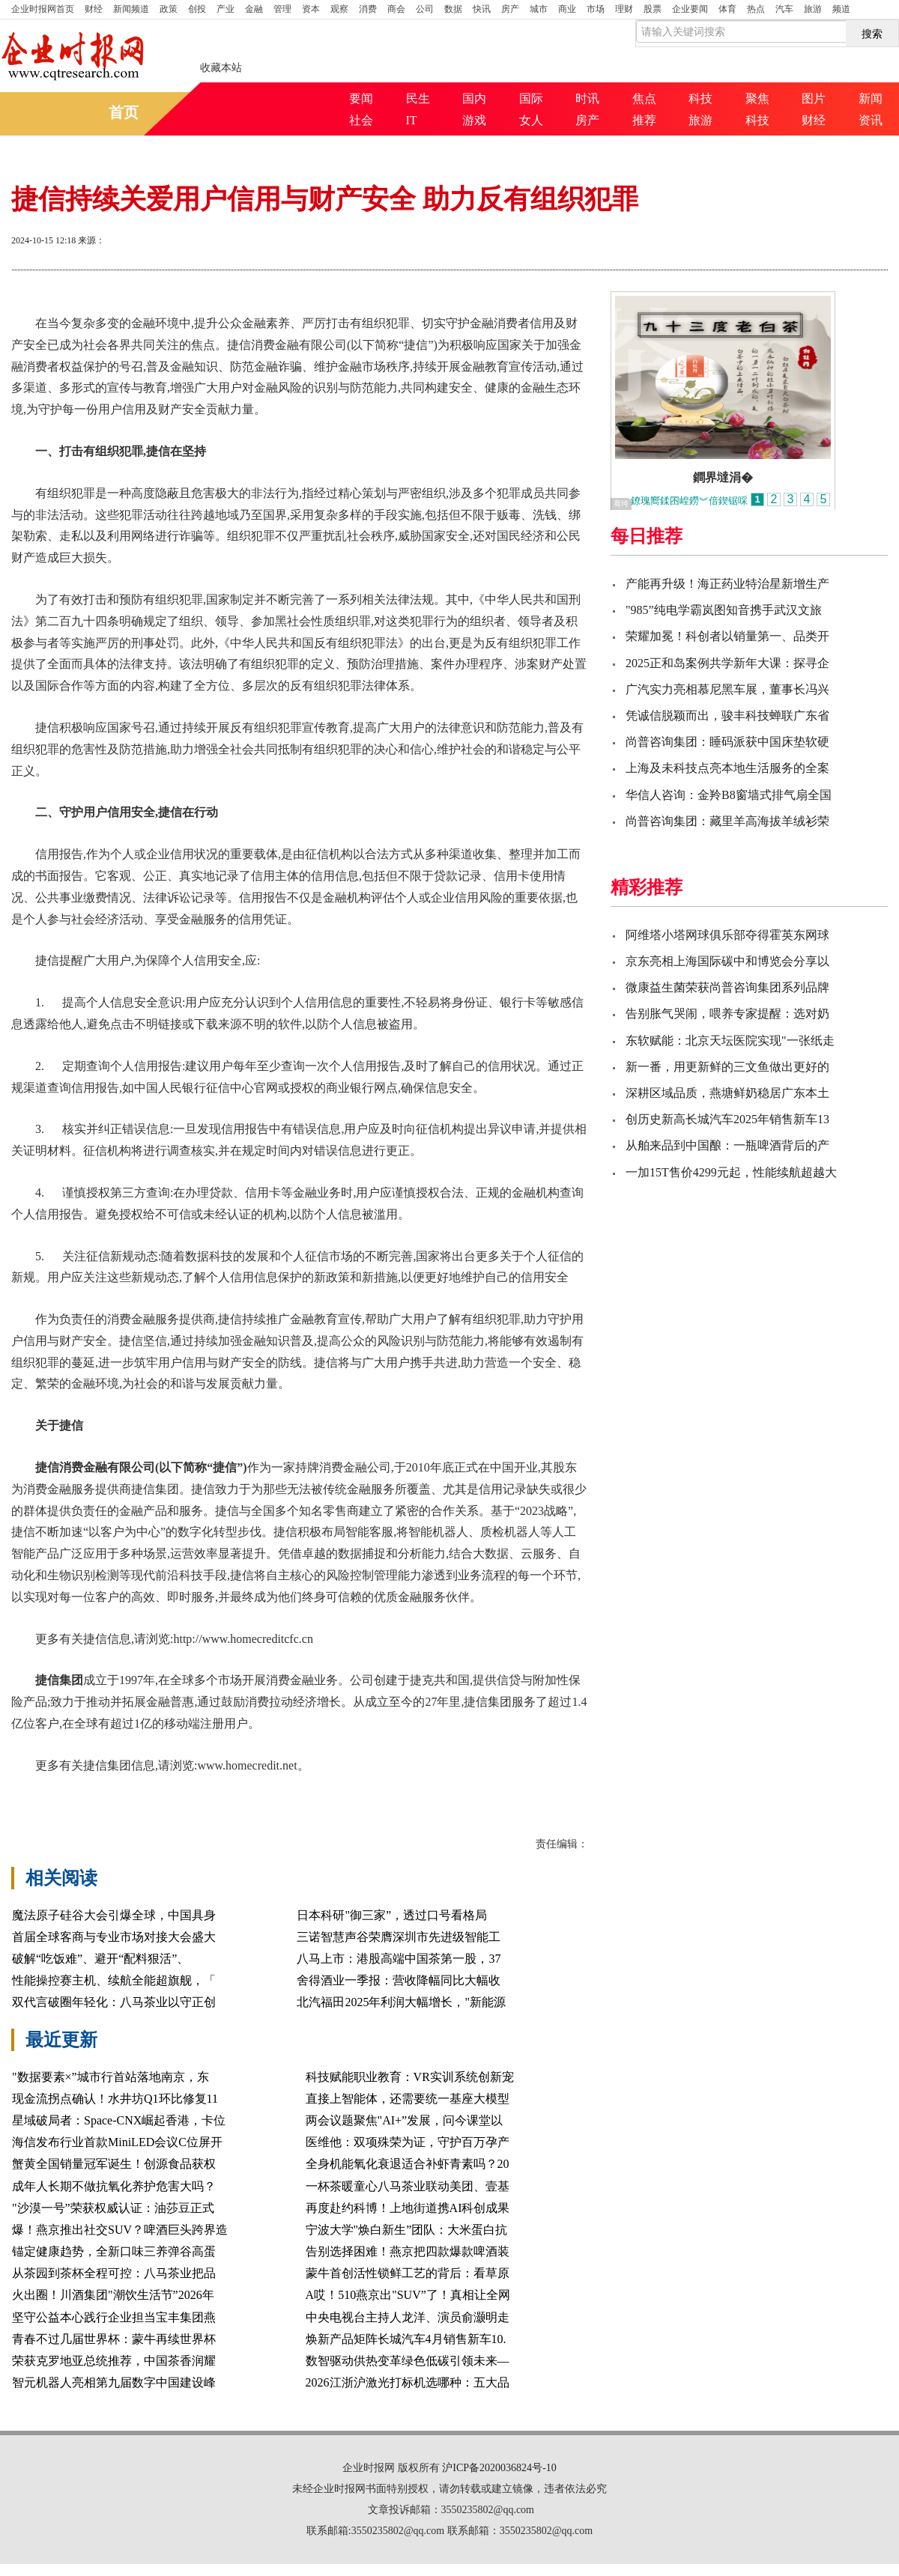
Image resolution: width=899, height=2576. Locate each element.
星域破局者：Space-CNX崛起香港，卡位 (118, 2120)
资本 (311, 9)
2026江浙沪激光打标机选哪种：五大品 (407, 2382)
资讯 (871, 120)
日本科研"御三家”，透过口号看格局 (392, 1915)
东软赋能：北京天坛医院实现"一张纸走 (730, 1040)
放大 (796, 241)
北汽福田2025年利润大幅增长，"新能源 (401, 2002)
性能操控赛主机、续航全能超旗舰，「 (114, 1980)
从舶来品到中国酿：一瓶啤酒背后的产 (727, 1145)
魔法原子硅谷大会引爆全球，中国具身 (114, 1915)
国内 (474, 98)
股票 (653, 9)
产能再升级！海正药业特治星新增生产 (727, 583)
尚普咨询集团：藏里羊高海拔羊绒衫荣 (727, 821)
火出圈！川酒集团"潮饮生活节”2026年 (113, 2294)
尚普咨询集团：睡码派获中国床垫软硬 (727, 741)
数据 (453, 9)
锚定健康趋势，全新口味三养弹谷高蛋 (114, 2251)
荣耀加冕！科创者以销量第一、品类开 (727, 636)
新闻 (871, 98)
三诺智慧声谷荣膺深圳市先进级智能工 (398, 1937)
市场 (596, 9)
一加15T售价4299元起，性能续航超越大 (731, 1172)
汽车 (784, 9)
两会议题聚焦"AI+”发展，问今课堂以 (404, 2120)
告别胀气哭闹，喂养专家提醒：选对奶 (727, 1013)
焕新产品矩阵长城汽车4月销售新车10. (406, 2339)
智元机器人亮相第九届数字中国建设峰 (114, 2382)
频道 (841, 9)
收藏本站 (221, 67)
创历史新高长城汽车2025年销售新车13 (727, 1119)
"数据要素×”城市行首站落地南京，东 (110, 2077)
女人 (531, 120)
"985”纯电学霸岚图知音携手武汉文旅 (724, 610)
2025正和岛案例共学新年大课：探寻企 (727, 663)
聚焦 (757, 98)
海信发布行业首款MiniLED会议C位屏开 (117, 2142)
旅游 (813, 9)
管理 (282, 9)
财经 (94, 9)
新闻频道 (131, 9)
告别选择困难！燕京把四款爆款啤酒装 (407, 2251)
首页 (42, 9)
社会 (361, 120)
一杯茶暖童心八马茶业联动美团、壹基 (407, 2186)
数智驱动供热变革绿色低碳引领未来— (407, 2360)
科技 (700, 98)
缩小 (850, 241)
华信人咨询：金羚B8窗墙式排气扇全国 (729, 795)
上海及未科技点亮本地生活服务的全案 (727, 768)
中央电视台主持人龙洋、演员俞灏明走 (407, 2317)
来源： (91, 240)
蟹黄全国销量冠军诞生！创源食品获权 (114, 2163)
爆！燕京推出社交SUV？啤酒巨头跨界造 (120, 2229)
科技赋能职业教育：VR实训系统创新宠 (410, 2077)
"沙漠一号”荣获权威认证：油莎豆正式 (113, 2208)
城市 (539, 9)
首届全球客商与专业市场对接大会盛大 (114, 1937)
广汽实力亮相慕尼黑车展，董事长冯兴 (727, 689)
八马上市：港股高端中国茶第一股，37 (398, 1958)
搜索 (872, 34)
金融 (254, 9)
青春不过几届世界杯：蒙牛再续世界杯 (114, 2339)
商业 (567, 9)
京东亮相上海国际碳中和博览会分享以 (727, 961)
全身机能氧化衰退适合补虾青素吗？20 (407, 2163)
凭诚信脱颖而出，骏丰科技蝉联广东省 (727, 715)
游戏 (474, 120)
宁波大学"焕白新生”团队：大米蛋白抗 (407, 2229)
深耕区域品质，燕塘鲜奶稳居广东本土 (727, 1093)
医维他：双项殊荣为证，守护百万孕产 (407, 2142)
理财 (624, 9)
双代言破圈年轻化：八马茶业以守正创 (114, 2002)
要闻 (361, 98)
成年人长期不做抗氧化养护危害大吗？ (114, 2186)
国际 (531, 98)
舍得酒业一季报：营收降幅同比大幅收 (398, 1980)
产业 (225, 9)
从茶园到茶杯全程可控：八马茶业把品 (114, 2273)
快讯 (482, 9)
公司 (425, 9)
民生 (418, 98)
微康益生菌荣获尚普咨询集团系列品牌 (727, 987)
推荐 (644, 120)
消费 (368, 9)
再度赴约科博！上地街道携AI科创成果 (408, 2208)
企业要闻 (690, 9)
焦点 (644, 98)
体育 (727, 9)
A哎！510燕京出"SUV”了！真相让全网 (408, 2294)
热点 (756, 9)
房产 (510, 9)
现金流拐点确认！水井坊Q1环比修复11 (115, 2098)
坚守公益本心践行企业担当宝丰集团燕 (114, 2317)
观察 (339, 9)
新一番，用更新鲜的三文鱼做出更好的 (727, 1066)
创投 (197, 9)
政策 (169, 9)
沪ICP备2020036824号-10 (499, 2467)
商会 (396, 9)
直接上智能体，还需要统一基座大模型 (407, 2098)
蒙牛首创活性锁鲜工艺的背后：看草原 (407, 2273)
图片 (814, 98)
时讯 (587, 98)
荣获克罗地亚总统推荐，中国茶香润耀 (114, 2360)
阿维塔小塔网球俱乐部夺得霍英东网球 (727, 935)
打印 (742, 241)
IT (411, 120)
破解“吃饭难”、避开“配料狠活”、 (100, 1958)
